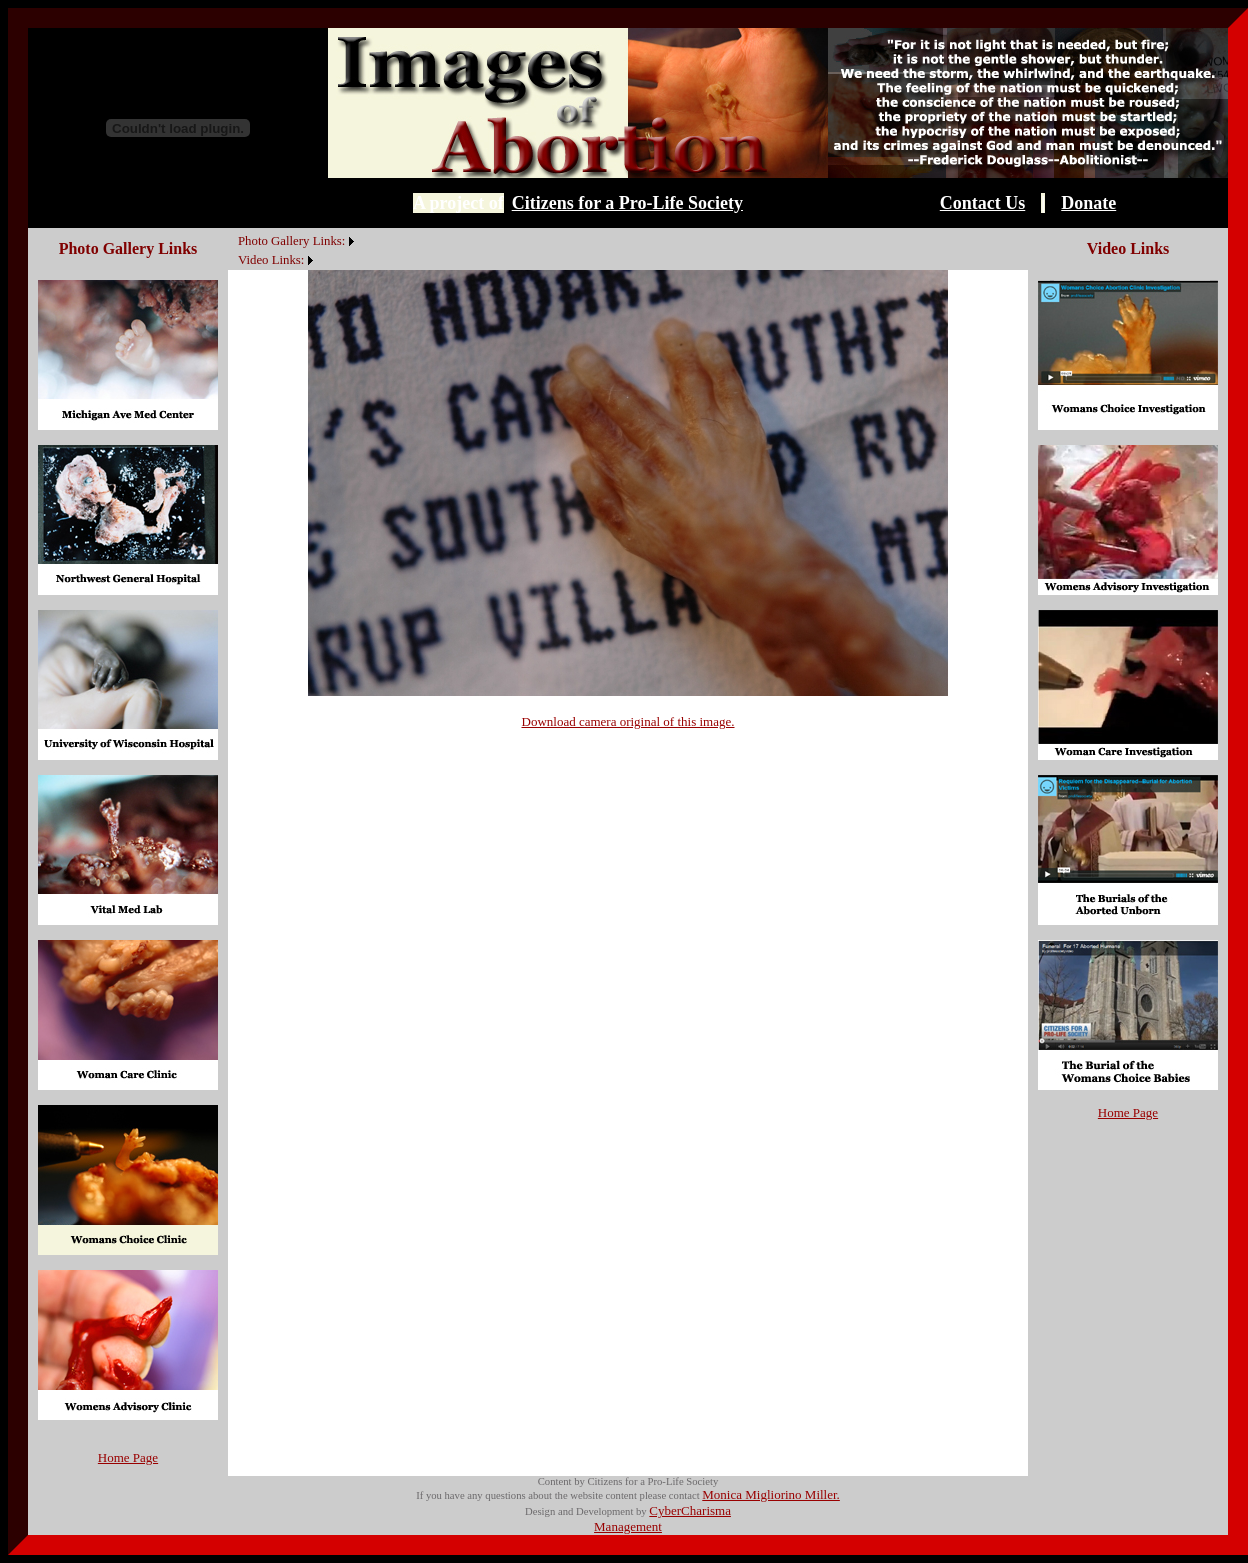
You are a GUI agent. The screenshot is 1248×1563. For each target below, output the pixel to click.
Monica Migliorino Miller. (771, 1494)
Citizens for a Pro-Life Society (627, 203)
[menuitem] (233, 230)
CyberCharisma (690, 1510)
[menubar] (293, 249)
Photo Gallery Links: (291, 241)
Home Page (128, 1457)
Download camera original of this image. (628, 721)
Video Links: (271, 260)
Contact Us (983, 203)
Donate (1088, 203)
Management (628, 1526)
